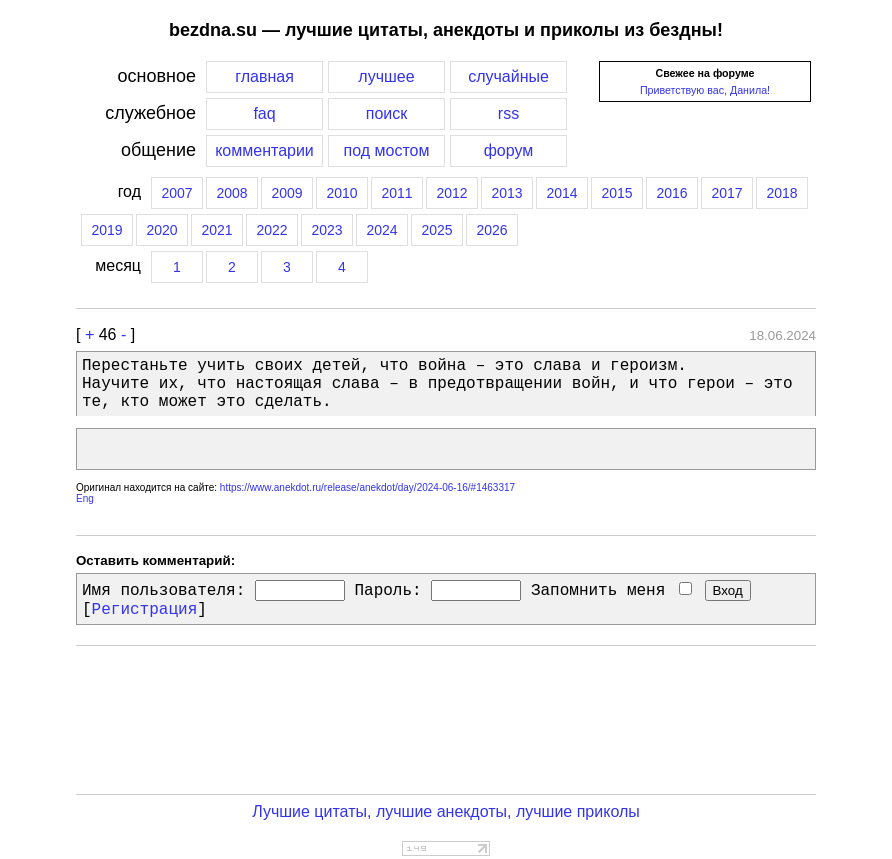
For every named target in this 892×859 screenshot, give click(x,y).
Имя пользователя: (163, 591)
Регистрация (145, 610)
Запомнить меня (611, 591)
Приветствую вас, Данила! (705, 90)
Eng (85, 498)
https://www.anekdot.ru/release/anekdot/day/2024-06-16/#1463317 (367, 487)
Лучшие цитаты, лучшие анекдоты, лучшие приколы (446, 811)
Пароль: (387, 591)
